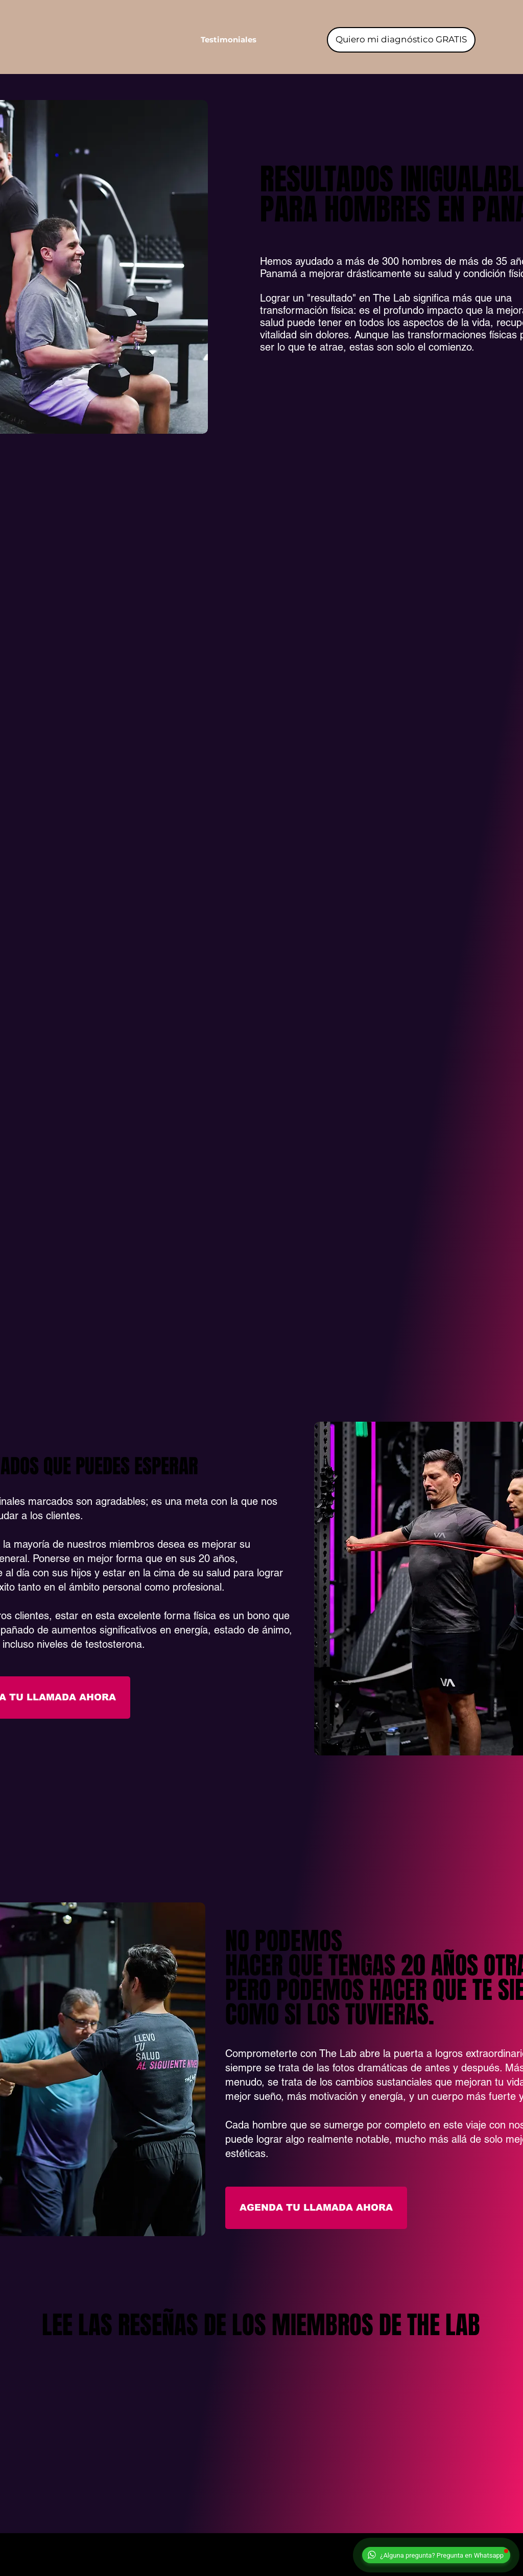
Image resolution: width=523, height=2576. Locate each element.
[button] (229, 40)
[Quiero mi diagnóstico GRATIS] (401, 40)
